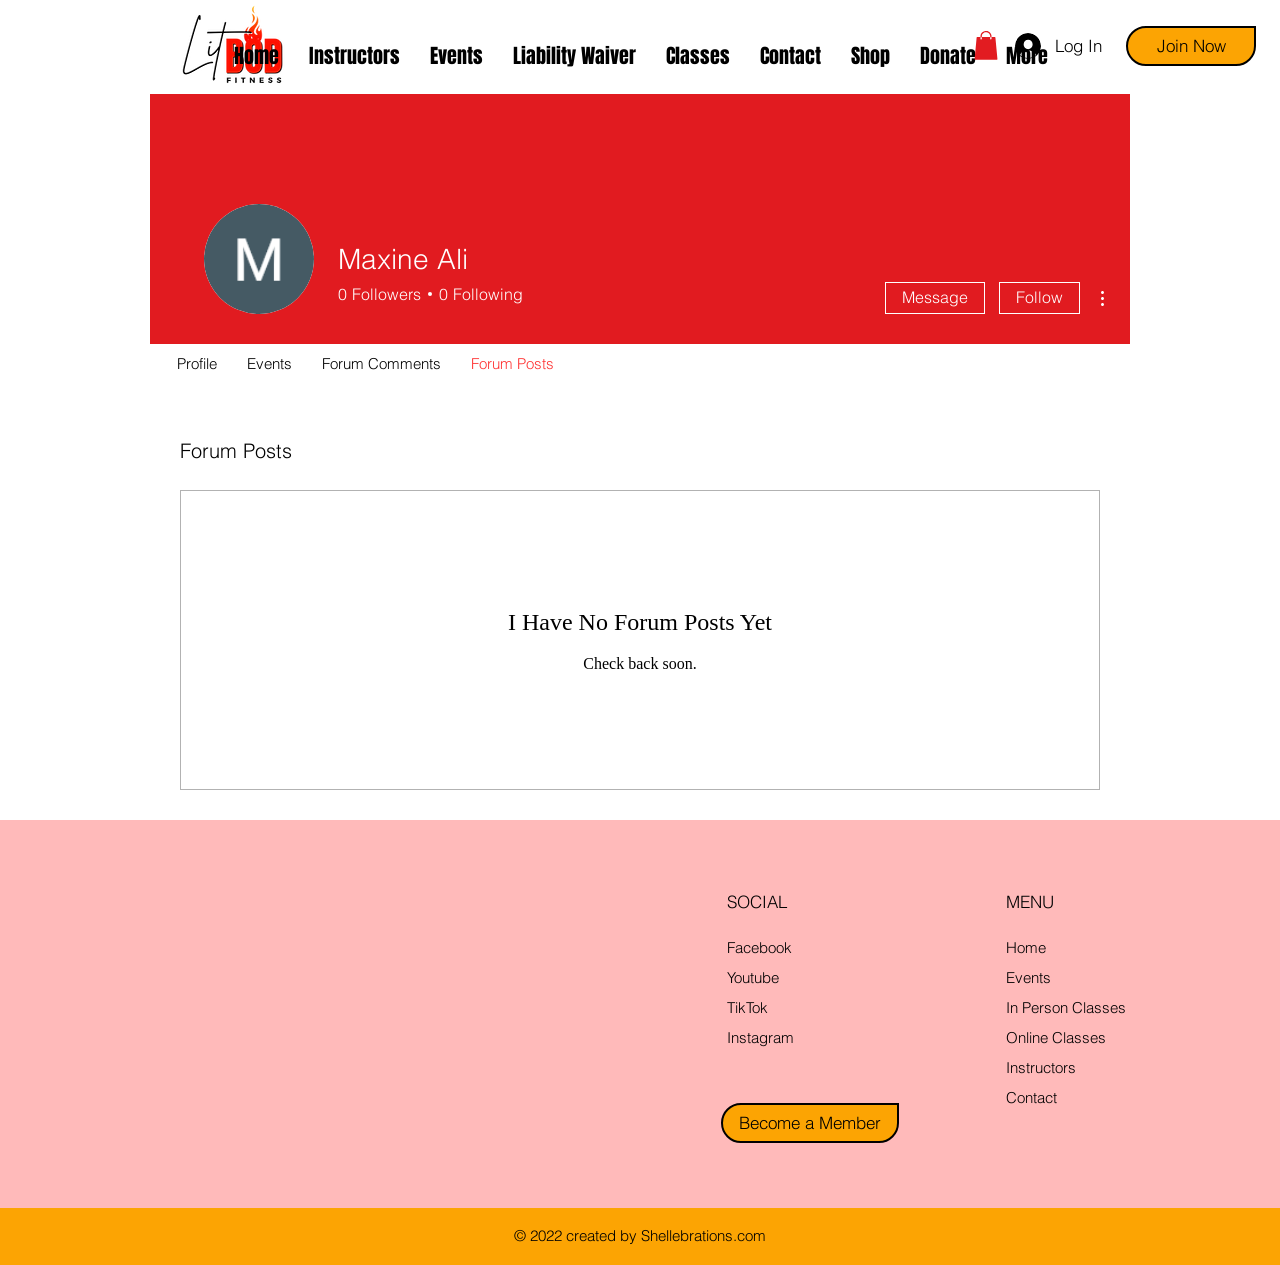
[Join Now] (1191, 46)
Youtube (753, 977)
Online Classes (1056, 1037)
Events (1028, 977)
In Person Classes (1066, 1007)
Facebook (759, 947)
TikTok (747, 1007)
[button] (698, 56)
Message (935, 297)
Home (1026, 947)
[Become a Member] (810, 1123)
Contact (1031, 1097)
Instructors (1041, 1067)
